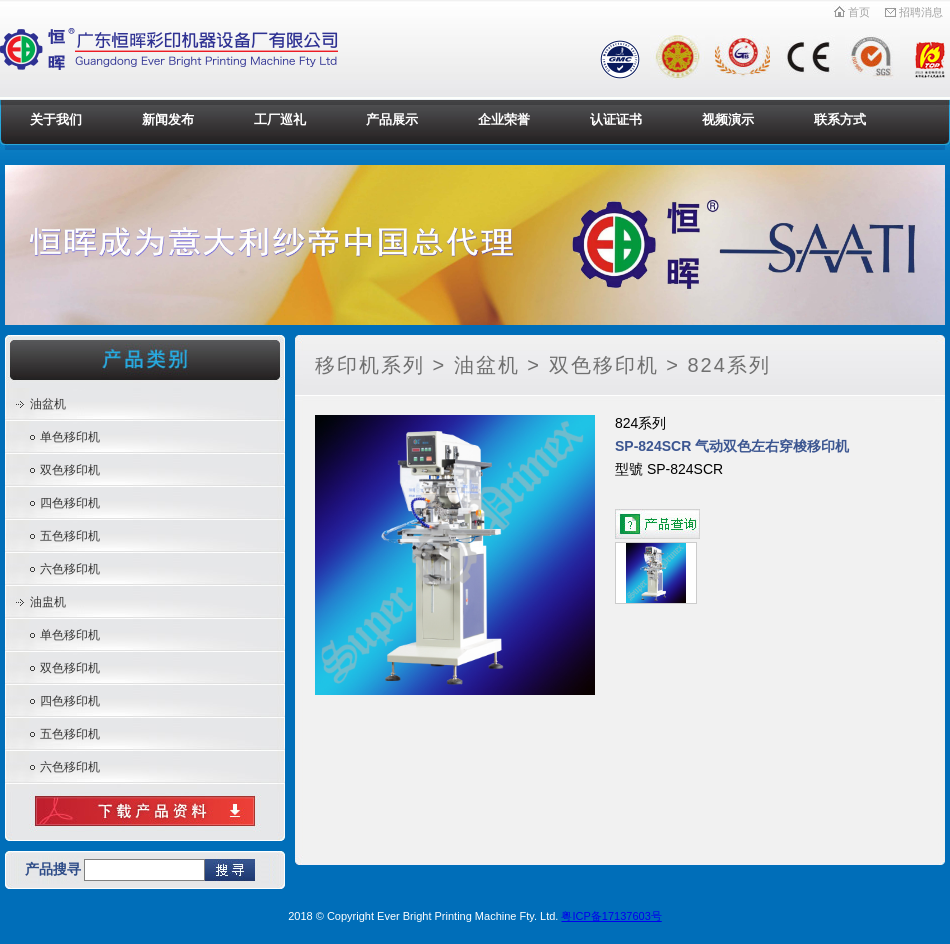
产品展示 (392, 119)
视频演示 (728, 119)
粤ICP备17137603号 (611, 916)
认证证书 (616, 119)
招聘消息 (913, 12)
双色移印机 (70, 470)
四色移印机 (70, 503)
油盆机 (48, 404)
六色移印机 (70, 569)
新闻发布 (168, 119)
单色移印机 (70, 437)
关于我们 (56, 119)
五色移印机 (70, 536)
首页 (851, 12)
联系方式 (840, 119)
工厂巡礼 (280, 119)
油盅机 (48, 602)
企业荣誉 (504, 119)
